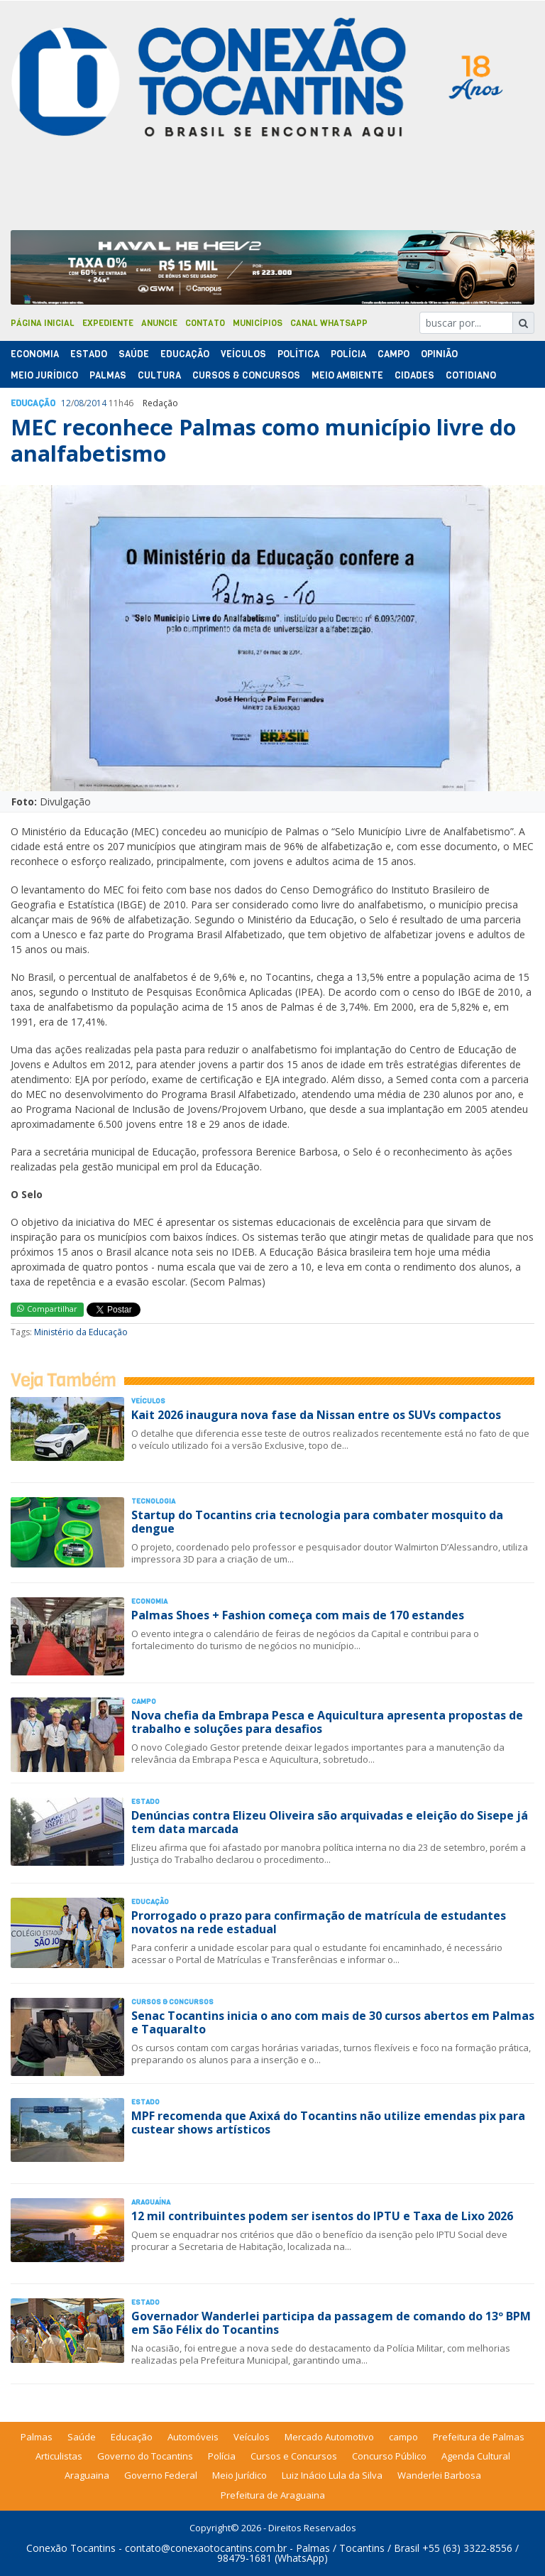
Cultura (159, 375)
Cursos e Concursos (294, 2456)
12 (66, 403)
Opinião (439, 354)
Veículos (243, 354)
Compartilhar (47, 1308)
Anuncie (159, 323)
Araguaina (87, 2475)
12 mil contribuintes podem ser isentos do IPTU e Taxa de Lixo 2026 (322, 2216)
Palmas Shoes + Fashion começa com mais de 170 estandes (297, 1615)
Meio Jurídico (44, 375)
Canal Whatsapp (329, 323)
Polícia (222, 2456)
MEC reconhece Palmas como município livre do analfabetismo (263, 440)
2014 (96, 403)
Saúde (134, 354)
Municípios (257, 323)
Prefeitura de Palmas (478, 2436)
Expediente (107, 323)
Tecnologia (153, 1501)
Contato (205, 323)
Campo (393, 354)
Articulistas (58, 2456)
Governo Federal (160, 2475)
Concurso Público (389, 2456)
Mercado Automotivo (329, 2436)
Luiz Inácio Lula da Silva (332, 2475)
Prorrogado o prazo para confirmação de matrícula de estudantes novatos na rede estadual (318, 1922)
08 (79, 403)
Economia (35, 354)
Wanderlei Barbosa (439, 2475)
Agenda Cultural (475, 2456)
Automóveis (193, 2436)
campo (403, 2436)
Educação (184, 354)
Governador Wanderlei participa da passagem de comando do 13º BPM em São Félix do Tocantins (331, 2322)
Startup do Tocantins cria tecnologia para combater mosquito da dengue (317, 1521)
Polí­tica (298, 354)
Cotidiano (471, 375)
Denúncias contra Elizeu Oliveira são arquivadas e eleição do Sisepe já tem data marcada (329, 1822)
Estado (88, 354)
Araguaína (150, 2202)
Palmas (107, 375)
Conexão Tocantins (71, 2548)
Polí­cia (348, 354)
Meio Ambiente (347, 375)
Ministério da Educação (81, 1332)
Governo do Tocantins (145, 2456)
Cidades (414, 375)
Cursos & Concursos (246, 375)
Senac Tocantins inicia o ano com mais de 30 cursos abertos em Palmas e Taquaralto (332, 2022)
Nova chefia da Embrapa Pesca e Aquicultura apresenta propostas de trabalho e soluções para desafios (327, 1722)
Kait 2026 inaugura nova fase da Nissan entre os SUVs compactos (316, 1415)
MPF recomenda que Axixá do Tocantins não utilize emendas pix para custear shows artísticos (328, 2122)
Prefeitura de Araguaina (273, 2495)
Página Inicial (43, 323)
